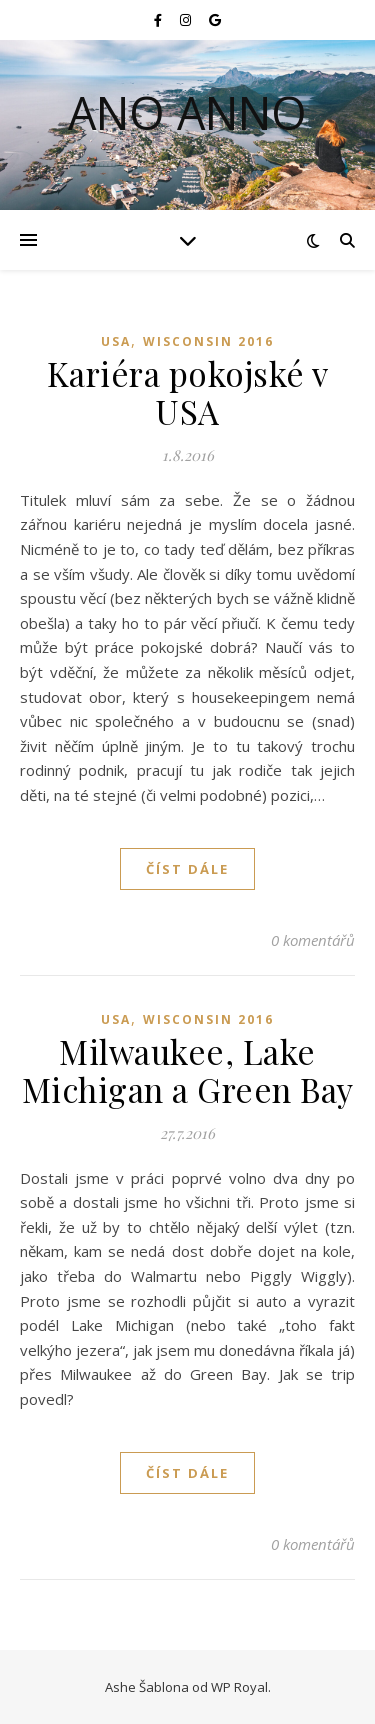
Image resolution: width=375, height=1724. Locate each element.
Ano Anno (187, 112)
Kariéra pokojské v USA (188, 392)
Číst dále (187, 869)
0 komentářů (313, 940)
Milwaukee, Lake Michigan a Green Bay (188, 1070)
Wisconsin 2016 (208, 341)
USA (116, 341)
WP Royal (239, 1687)
